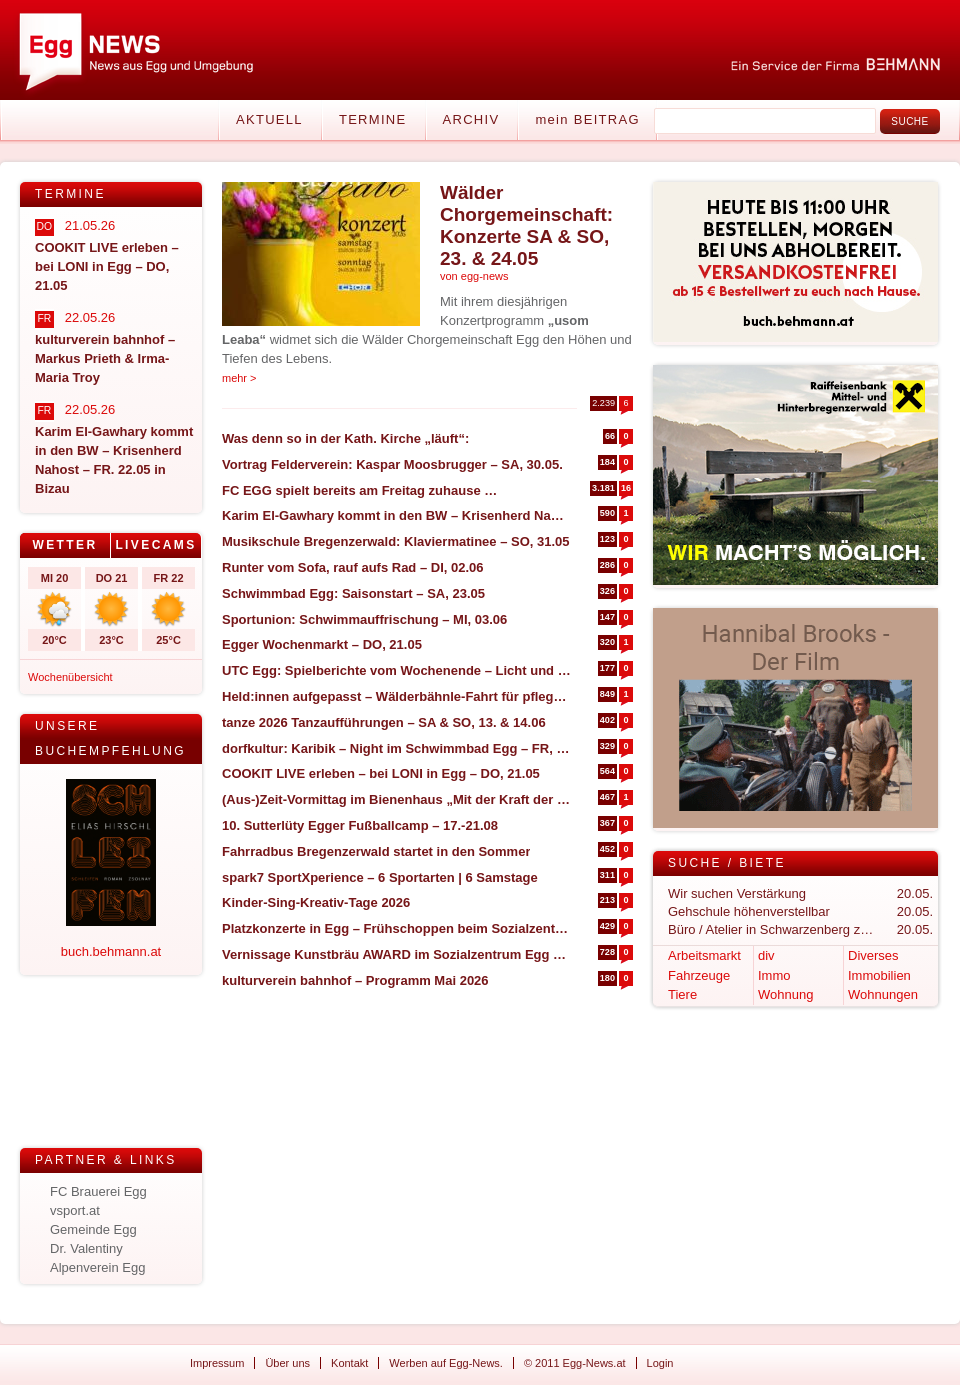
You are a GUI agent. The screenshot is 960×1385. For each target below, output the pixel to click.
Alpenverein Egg (97, 1267)
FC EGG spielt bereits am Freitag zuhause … (359, 490)
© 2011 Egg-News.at (575, 1363)
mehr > (239, 378)
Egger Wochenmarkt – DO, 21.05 (322, 644)
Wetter (64, 545)
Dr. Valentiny (86, 1248)
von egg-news (474, 276)
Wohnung (785, 994)
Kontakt (349, 1363)
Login (660, 1363)
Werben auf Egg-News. (446, 1363)
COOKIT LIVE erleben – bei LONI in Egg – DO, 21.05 (381, 773)
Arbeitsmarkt (704, 955)
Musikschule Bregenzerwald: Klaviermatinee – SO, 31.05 (396, 541)
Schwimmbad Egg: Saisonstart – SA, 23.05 (353, 593)
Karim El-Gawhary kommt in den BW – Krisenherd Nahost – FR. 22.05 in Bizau (396, 515)
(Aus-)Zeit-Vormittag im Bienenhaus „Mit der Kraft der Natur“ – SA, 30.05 (396, 799)
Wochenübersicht (70, 677)
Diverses (873, 955)
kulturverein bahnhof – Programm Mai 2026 (355, 980)
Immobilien (879, 975)
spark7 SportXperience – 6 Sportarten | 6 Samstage (380, 877)
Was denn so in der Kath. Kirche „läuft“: (345, 438)
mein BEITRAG (587, 119)
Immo (774, 975)
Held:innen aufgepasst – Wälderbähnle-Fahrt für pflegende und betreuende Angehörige (396, 696)
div (766, 955)
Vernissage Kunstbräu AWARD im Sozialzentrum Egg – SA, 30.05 (396, 954)
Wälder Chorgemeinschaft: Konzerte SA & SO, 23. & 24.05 (526, 225)
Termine (373, 119)
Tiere (682, 994)
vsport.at (75, 1210)
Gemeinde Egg (93, 1229)
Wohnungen (883, 994)
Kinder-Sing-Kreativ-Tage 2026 (316, 902)
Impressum (217, 1363)
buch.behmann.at (111, 951)
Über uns (287, 1363)
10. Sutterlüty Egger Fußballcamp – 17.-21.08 (360, 825)
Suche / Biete (727, 863)
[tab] (65, 545)
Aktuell (269, 119)
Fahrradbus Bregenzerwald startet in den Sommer (376, 851)
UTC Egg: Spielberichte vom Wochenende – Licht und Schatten (396, 670)
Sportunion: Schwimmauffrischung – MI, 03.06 (364, 619)
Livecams (155, 545)
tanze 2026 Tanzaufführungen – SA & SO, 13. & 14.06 (384, 722)
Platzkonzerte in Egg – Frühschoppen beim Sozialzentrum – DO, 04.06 (396, 928)
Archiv (471, 119)
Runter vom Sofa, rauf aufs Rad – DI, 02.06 (353, 567)
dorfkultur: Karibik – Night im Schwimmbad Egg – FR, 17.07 (396, 748)
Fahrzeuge (699, 975)
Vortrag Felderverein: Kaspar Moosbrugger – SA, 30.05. (392, 464)
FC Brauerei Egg (98, 1191)
